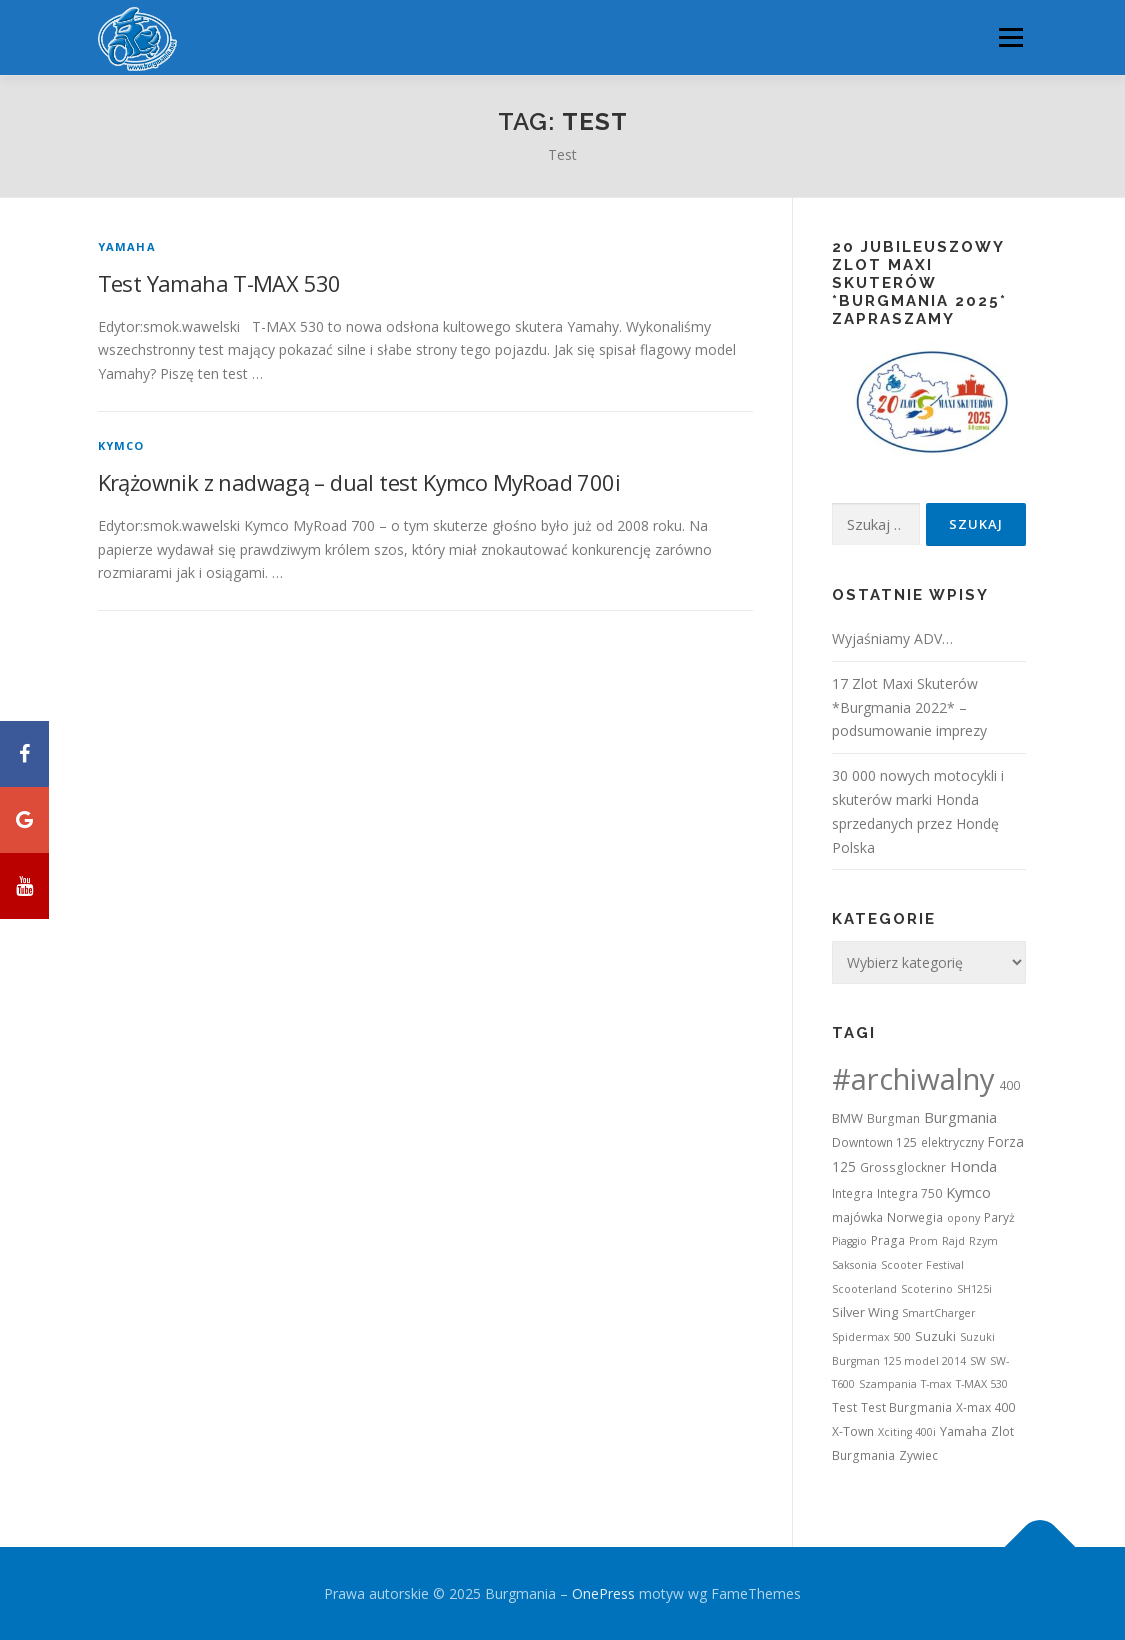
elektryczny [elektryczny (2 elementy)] (952, 1142)
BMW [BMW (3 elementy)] (847, 1118)
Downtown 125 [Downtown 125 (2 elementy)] (874, 1142)
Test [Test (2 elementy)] (844, 1407)
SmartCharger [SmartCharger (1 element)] (939, 1313)
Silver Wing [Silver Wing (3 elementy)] (865, 1312)
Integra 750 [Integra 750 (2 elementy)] (909, 1193)
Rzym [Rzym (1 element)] (983, 1241)
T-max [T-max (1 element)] (936, 1384)
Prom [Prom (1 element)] (923, 1241)
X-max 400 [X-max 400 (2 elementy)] (985, 1407)
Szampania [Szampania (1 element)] (888, 1384)
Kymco (121, 445)
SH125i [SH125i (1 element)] (974, 1289)
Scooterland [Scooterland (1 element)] (864, 1289)
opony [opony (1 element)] (963, 1218)
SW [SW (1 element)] (978, 1361)
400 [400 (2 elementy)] (1009, 1085)
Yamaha (127, 246)
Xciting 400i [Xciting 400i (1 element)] (907, 1432)
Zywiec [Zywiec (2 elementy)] (918, 1455)
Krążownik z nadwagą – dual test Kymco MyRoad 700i (359, 482)
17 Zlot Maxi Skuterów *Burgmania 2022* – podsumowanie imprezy (909, 707)
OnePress (603, 1593)
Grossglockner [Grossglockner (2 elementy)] (903, 1167)
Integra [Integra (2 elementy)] (852, 1193)
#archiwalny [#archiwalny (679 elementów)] (913, 1079)
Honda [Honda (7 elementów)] (973, 1166)
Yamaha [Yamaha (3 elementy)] (963, 1431)
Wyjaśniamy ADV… (892, 638)
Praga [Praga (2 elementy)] (888, 1240)
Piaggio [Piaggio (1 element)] (849, 1241)
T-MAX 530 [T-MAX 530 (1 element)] (982, 1384)
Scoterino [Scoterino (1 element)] (927, 1289)
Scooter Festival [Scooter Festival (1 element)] (922, 1265)
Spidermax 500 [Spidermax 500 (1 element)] (871, 1337)
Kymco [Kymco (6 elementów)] (968, 1192)
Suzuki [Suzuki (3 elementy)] (935, 1336)
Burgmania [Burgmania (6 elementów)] (960, 1117)
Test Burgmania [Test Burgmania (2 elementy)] (906, 1407)
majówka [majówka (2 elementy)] (857, 1217)
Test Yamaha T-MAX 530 (219, 283)
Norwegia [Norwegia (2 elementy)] (915, 1217)
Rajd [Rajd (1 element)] (953, 1241)
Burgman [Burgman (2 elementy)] (893, 1118)
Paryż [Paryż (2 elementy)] (999, 1217)
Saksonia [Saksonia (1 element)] (854, 1265)
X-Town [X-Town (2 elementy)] (853, 1431)
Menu (1010, 37)
